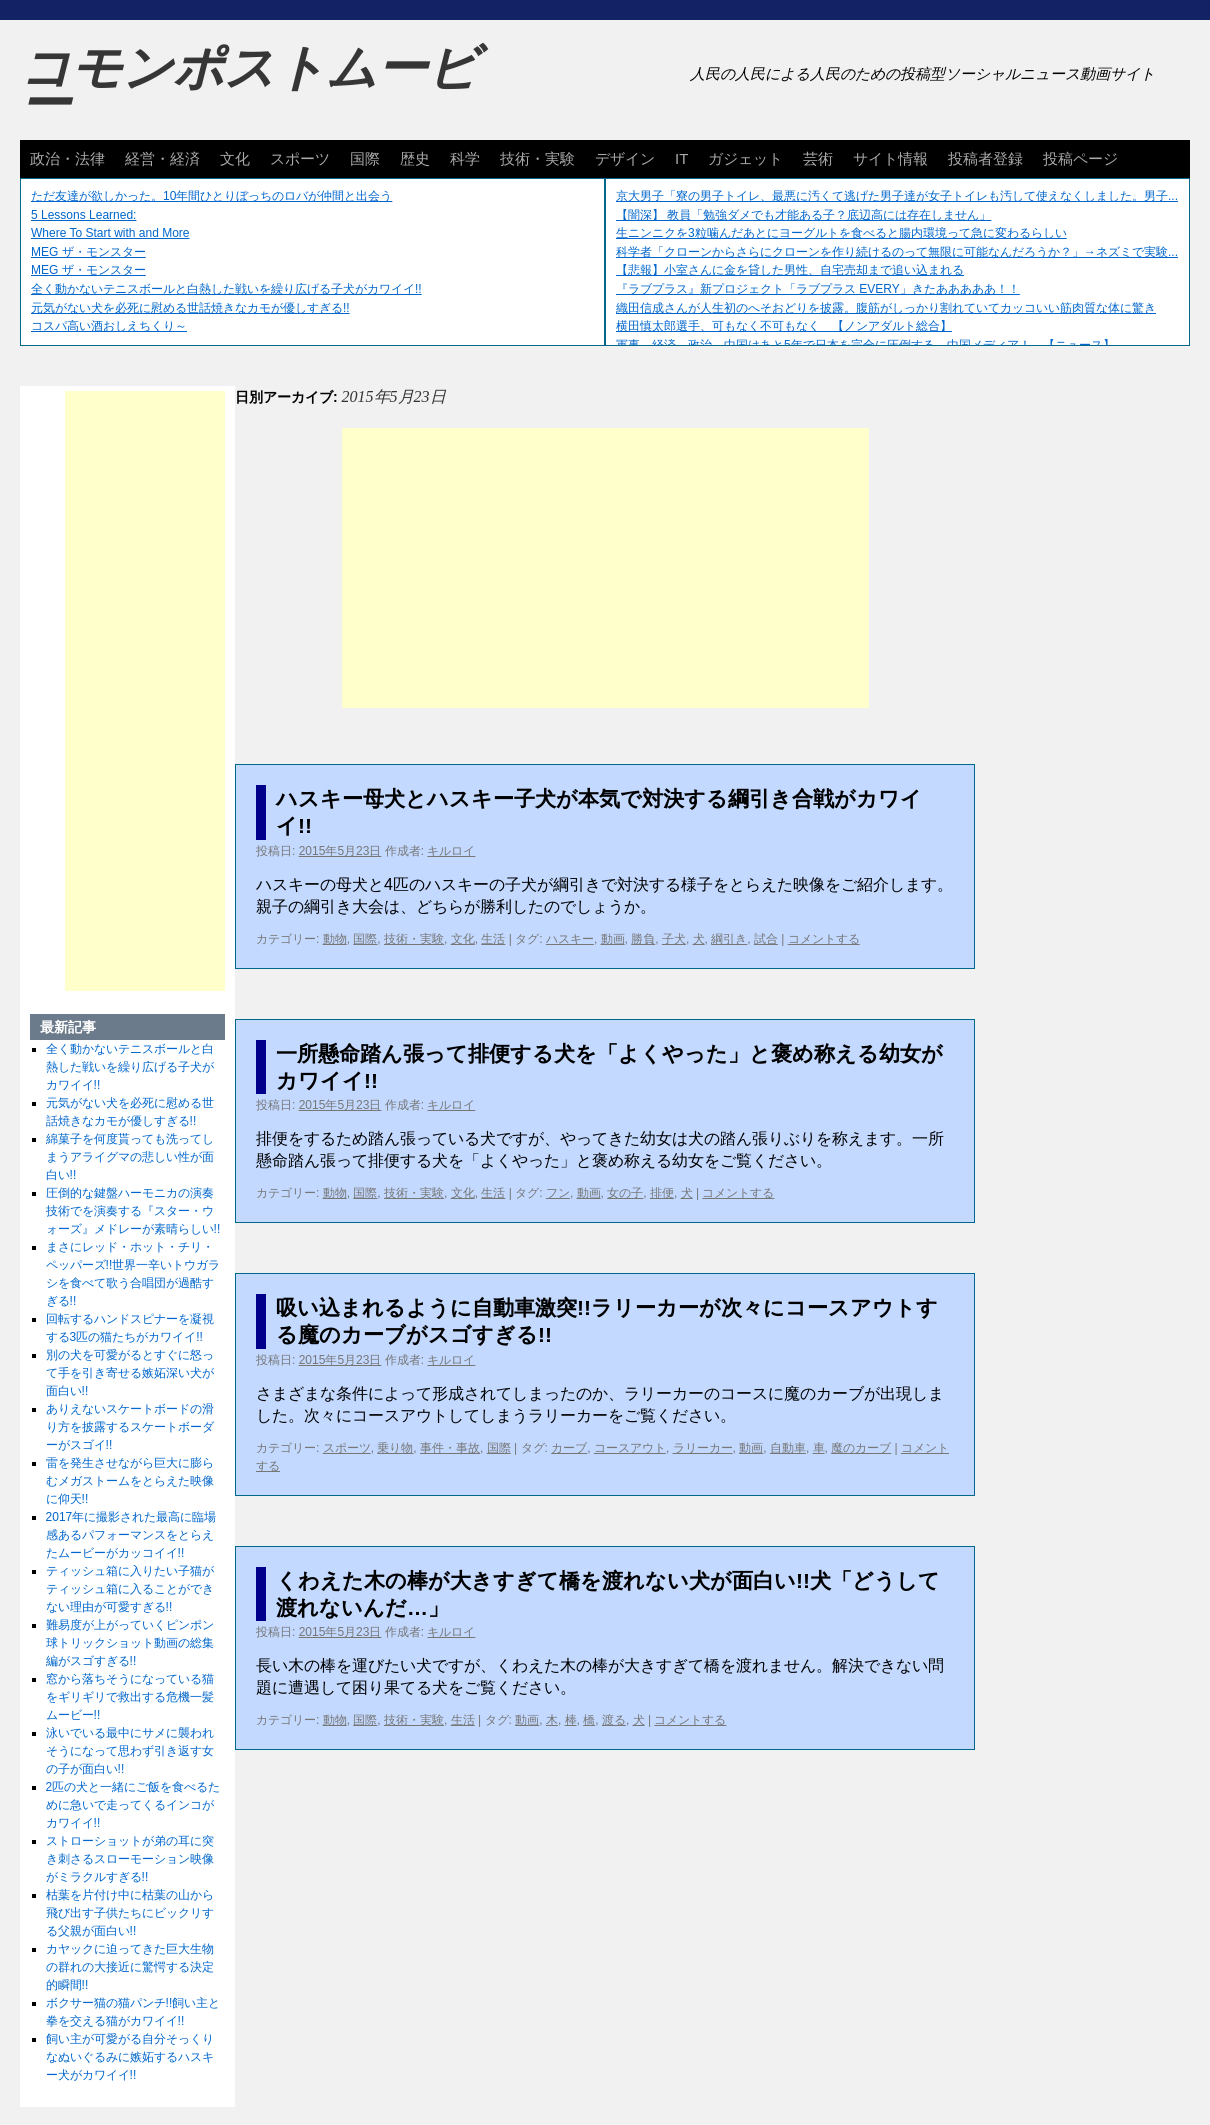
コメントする (824, 939)
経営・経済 (162, 158)
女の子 (625, 1193)
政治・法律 (67, 158)
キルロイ (451, 851)
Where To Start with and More (110, 233)
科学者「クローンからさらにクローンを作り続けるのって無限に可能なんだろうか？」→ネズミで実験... (897, 252)
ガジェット (745, 158)
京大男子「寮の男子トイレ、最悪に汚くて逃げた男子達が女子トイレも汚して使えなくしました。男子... (897, 196)
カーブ (569, 1448)
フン (558, 1193)
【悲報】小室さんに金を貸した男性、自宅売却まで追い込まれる (790, 270)
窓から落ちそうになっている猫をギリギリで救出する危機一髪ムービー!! (130, 1697)
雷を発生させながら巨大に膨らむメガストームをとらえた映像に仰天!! (130, 1481)
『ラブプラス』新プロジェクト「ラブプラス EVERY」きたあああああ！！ (818, 289)
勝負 (643, 939)
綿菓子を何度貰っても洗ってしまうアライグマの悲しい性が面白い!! (130, 1157)
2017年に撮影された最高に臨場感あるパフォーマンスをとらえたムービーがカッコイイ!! (131, 1535)
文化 (235, 158)
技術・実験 (537, 158)
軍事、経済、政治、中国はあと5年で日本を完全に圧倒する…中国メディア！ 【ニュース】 (865, 345)
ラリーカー (703, 1448)
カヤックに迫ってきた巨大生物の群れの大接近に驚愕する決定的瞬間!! (130, 1967)
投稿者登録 (985, 158)
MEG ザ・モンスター (88, 252)
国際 (365, 158)
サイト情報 (890, 158)
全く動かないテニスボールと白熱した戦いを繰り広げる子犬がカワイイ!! (226, 289)
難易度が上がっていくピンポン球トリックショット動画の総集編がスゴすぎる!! (130, 1643)
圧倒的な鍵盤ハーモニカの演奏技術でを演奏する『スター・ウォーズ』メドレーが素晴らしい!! (133, 1211)
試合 (766, 939)
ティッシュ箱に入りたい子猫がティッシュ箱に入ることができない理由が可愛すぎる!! (130, 1589)
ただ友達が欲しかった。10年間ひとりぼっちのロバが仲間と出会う (211, 196)
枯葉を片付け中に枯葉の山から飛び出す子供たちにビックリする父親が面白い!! (130, 1913)
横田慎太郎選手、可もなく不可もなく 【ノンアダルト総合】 (784, 326)
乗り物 (395, 1448)
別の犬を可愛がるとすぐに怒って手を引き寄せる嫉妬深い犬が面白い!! (130, 1373)
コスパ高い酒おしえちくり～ (109, 326)
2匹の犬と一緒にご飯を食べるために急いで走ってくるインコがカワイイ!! (133, 1805)
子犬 (674, 939)
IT (681, 158)
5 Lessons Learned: (83, 215)
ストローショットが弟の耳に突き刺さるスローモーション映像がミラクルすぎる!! (130, 1859)
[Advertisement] (605, 568)
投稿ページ (1080, 158)
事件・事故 (450, 1448)
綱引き (729, 939)
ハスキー (570, 939)
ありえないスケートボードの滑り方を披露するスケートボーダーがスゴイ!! (130, 1427)
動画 (613, 939)
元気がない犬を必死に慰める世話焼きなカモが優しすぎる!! (190, 308)
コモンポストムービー (249, 86)
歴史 (415, 158)
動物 (335, 939)
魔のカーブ (861, 1448)
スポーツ (300, 158)
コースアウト (630, 1448)
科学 (465, 158)
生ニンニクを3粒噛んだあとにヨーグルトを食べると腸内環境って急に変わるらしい (841, 233)
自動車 (788, 1448)
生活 (493, 939)
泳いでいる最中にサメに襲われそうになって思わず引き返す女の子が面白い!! (130, 1751)
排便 (662, 1193)
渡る (614, 1720)
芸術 (818, 158)
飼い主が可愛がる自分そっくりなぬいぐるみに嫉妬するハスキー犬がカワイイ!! (130, 2057)
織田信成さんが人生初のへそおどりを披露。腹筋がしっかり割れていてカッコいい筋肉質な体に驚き (886, 308)
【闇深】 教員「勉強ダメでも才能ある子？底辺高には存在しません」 (803, 215)
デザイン (625, 158)
